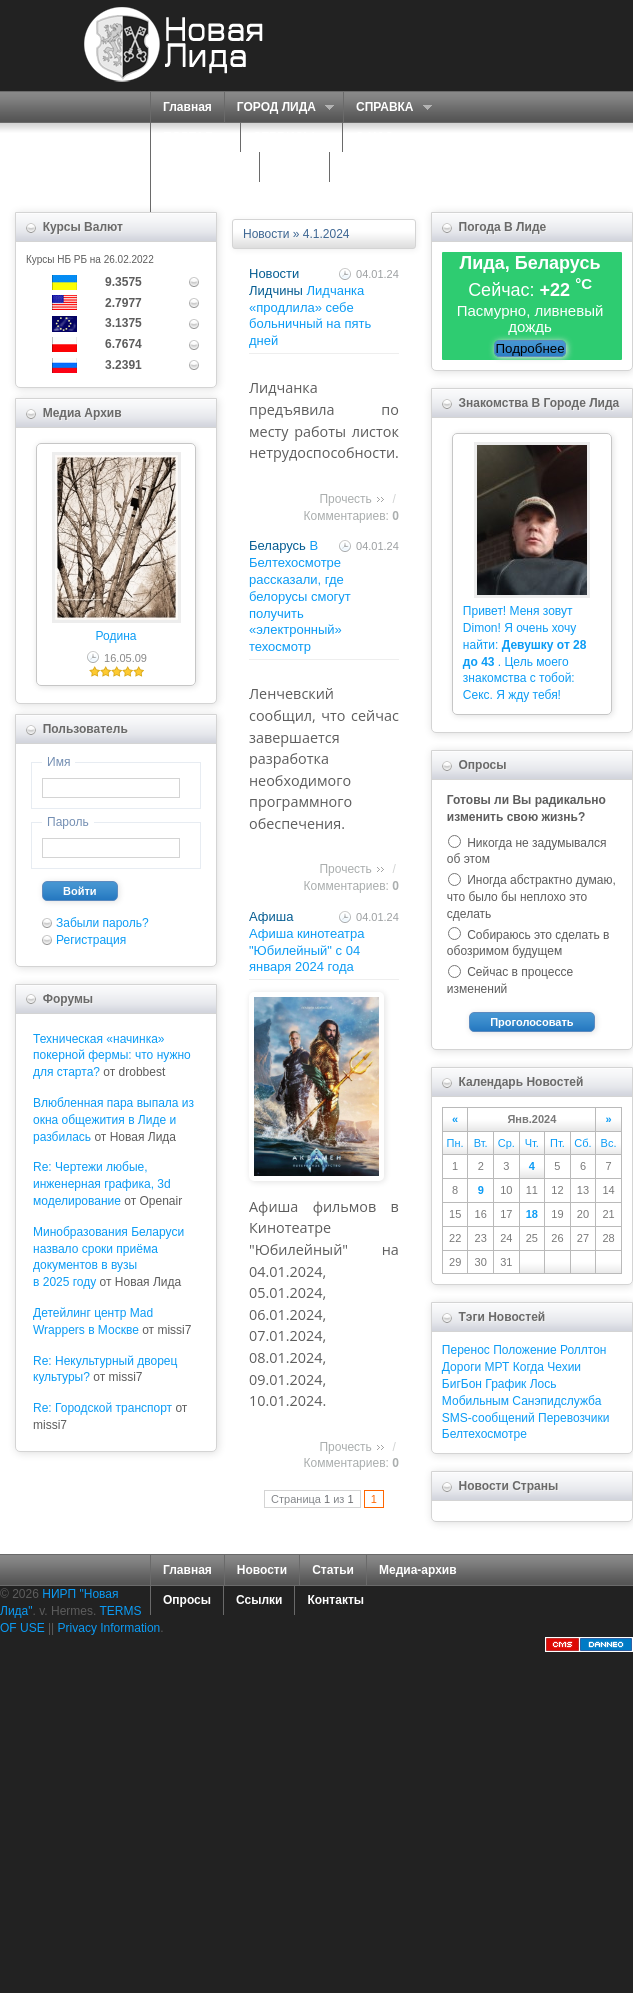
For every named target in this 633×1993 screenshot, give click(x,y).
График (505, 1384)
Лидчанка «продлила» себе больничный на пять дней (310, 315)
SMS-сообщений (488, 1418)
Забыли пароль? (102, 923)
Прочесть (345, 499)
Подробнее (529, 348)
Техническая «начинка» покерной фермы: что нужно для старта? (112, 1056)
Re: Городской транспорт (102, 1408)
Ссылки (259, 1600)
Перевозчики (573, 1418)
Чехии (564, 1367)
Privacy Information (109, 1628)
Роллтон (583, 1350)
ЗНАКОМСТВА (205, 167)
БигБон (462, 1384)
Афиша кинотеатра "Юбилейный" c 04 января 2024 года (307, 950)
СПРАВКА (387, 107)
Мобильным (475, 1401)
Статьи (333, 1570)
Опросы (187, 1600)
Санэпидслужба (556, 1401)
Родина (116, 636)
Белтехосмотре (484, 1434)
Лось (543, 1384)
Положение (524, 1350)
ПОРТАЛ (190, 137)
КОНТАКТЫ (196, 197)
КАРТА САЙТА (383, 167)
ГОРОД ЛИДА (279, 107)
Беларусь (277, 545)
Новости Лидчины (276, 282)
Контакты (335, 1600)
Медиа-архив (418, 1570)
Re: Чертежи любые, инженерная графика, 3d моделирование (102, 1184)
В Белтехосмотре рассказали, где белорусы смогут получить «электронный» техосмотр (300, 596)
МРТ (497, 1367)
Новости (266, 234)
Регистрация (91, 940)
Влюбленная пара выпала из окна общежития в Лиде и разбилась (113, 1120)
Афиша (271, 916)
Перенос (466, 1350)
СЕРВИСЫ (286, 137)
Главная (187, 107)
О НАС (376, 137)
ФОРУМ (294, 167)
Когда (528, 1367)
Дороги (461, 1367)
